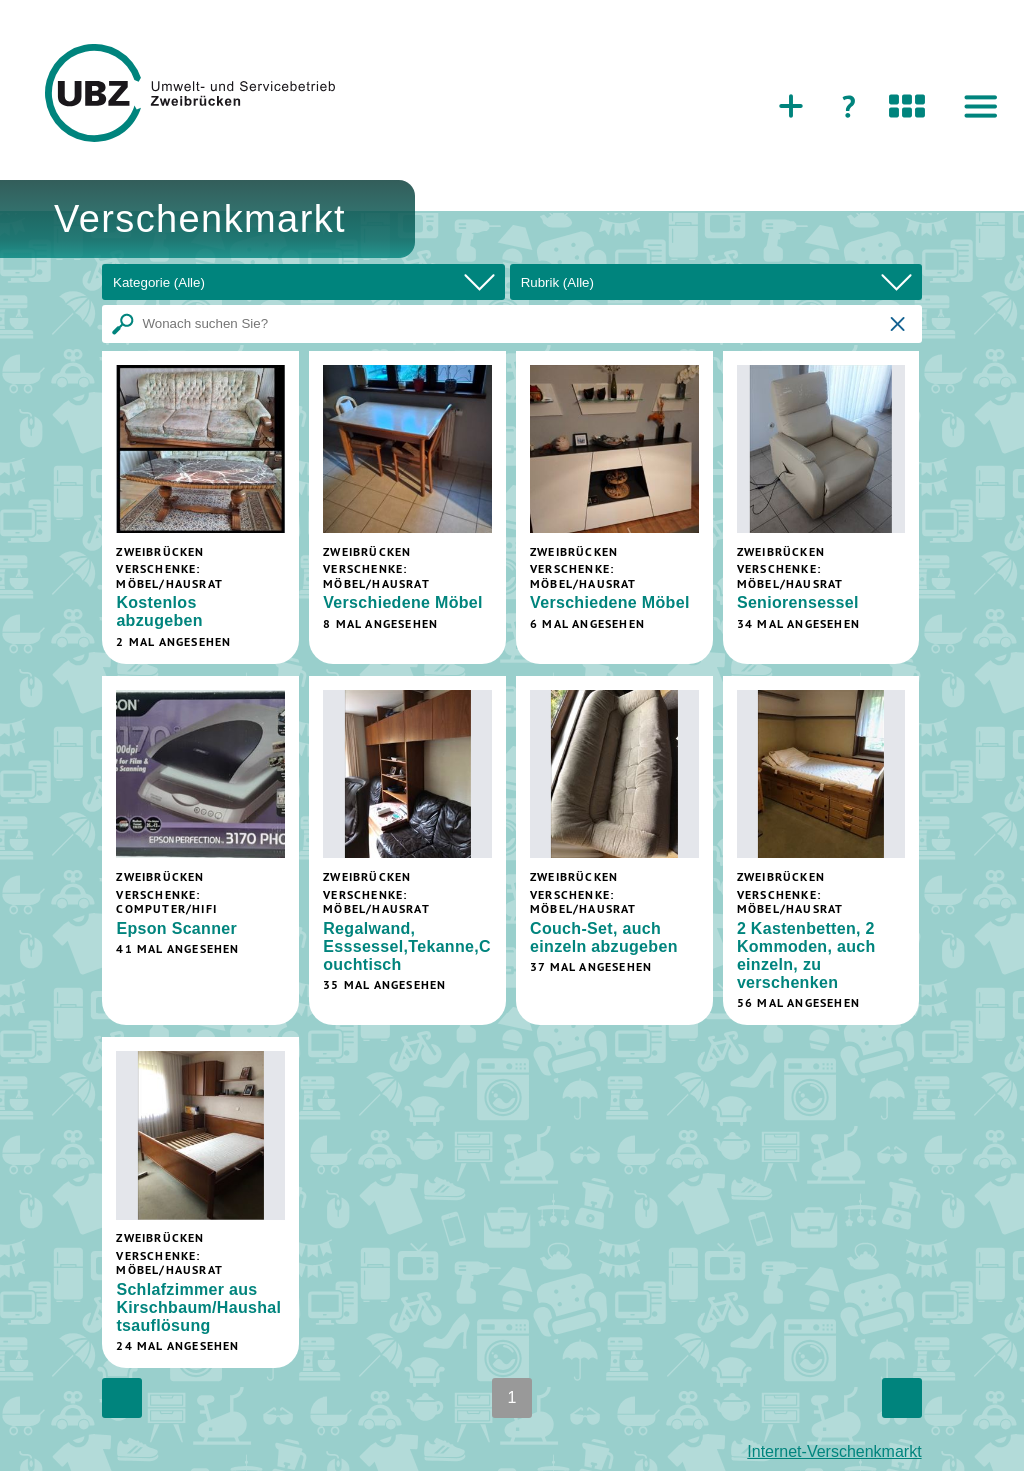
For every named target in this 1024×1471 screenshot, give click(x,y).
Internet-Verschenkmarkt (834, 1451)
